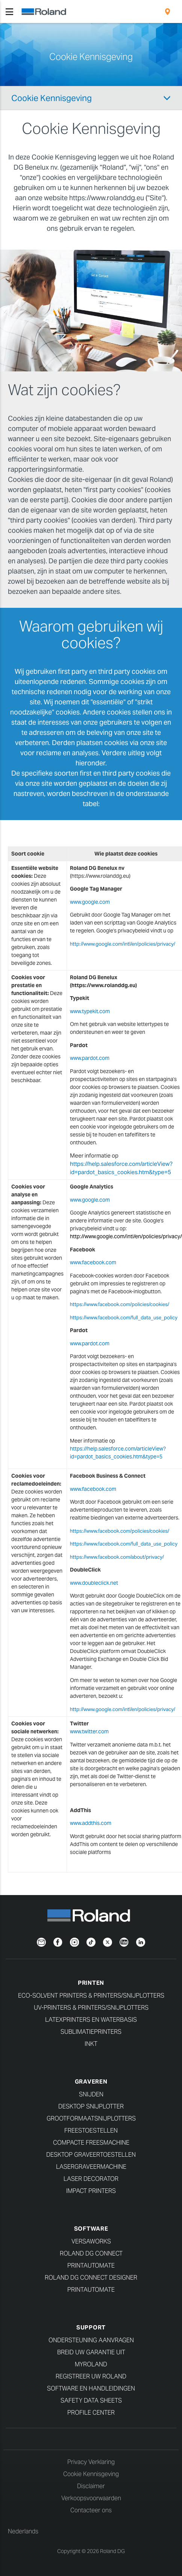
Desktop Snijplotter (91, 2106)
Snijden (91, 2094)
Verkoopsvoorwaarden (91, 2498)
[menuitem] (167, 11)
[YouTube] (124, 1941)
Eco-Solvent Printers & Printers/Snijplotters (91, 1995)
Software (91, 2228)
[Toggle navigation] (9, 11)
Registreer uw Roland (91, 2376)
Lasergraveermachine (91, 2167)
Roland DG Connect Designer (91, 2278)
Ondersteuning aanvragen (91, 2340)
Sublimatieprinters (91, 2032)
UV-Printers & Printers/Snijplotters (91, 2008)
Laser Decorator (91, 2179)
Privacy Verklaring (91, 2462)
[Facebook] (57, 1941)
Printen (91, 1982)
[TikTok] (91, 1941)
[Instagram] (74, 1941)
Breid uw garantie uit (91, 2352)
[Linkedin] (140, 1941)
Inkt (91, 2044)
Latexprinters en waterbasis (91, 2020)
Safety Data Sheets (91, 2400)
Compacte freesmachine (91, 2143)
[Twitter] (107, 1941)
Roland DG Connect (91, 2253)
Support (91, 2327)
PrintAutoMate (91, 2265)
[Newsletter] (41, 1941)
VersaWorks (91, 2241)
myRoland (91, 2364)
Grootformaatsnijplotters (91, 2118)
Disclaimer (91, 2486)
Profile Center (91, 2413)
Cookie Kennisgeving (51, 98)
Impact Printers (91, 2191)
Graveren (91, 2081)
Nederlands (23, 2531)
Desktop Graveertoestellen (91, 2155)
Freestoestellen (91, 2130)
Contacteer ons (91, 2510)
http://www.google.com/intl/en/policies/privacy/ (122, 944)
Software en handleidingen (91, 2388)
